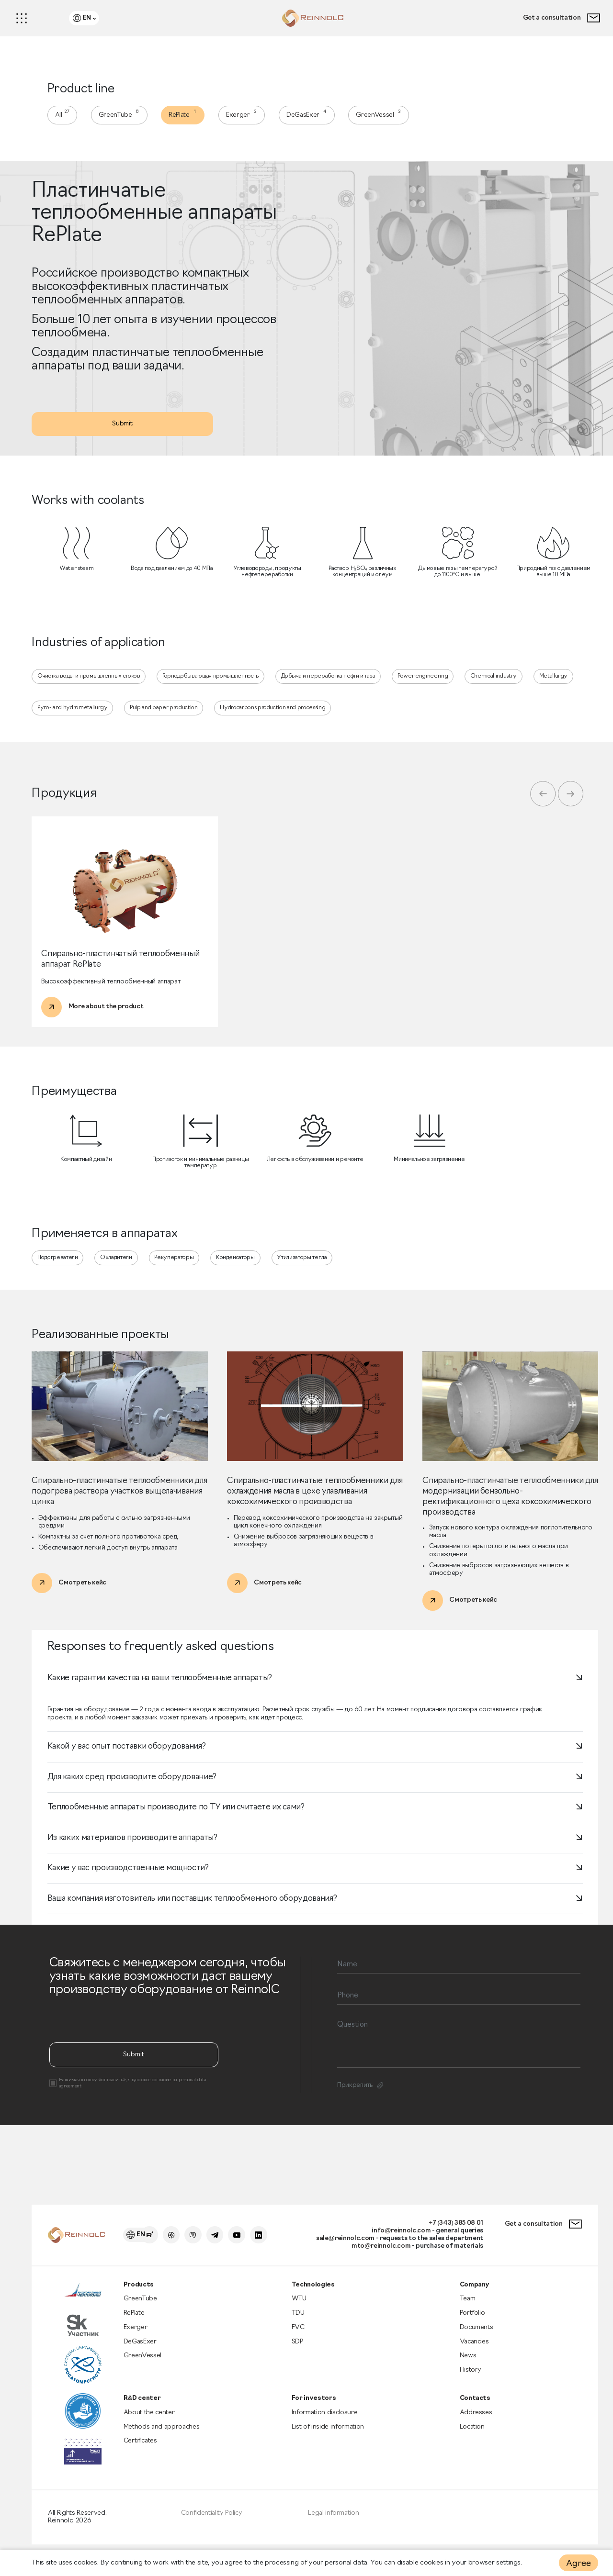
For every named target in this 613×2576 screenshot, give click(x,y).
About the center (151, 2424)
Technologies (314, 2292)
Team (467, 2306)
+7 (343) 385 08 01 (450, 2228)
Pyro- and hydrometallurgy (75, 722)
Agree (578, 2563)
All (66, 117)
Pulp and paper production (169, 722)
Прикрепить (362, 2149)
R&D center (144, 2409)
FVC (299, 2336)
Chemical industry (511, 689)
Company (474, 2292)
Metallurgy (573, 689)
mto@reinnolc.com (372, 2252)
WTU (300, 2306)
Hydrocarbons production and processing (284, 722)
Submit (126, 433)
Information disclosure (326, 2424)
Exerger (251, 117)
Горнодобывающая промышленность (219, 689)
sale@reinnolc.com (334, 2244)
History (471, 2380)
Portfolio (472, 2321)
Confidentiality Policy (213, 2528)
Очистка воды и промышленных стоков (92, 689)
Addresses (475, 2424)
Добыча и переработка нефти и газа (340, 689)
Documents (476, 2336)
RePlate (189, 117)
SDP (298, 2350)
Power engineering (437, 689)
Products (140, 2292)
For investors (314, 2409)
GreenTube (124, 117)
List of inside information (329, 2439)
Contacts (474, 2409)
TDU (299, 2321)
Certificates (142, 2454)
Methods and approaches (164, 2439)
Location (472, 2439)
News (468, 2365)
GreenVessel (392, 117)
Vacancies (474, 2350)
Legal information (333, 2528)
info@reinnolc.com (392, 2236)
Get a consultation (559, 18)
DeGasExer (318, 117)
